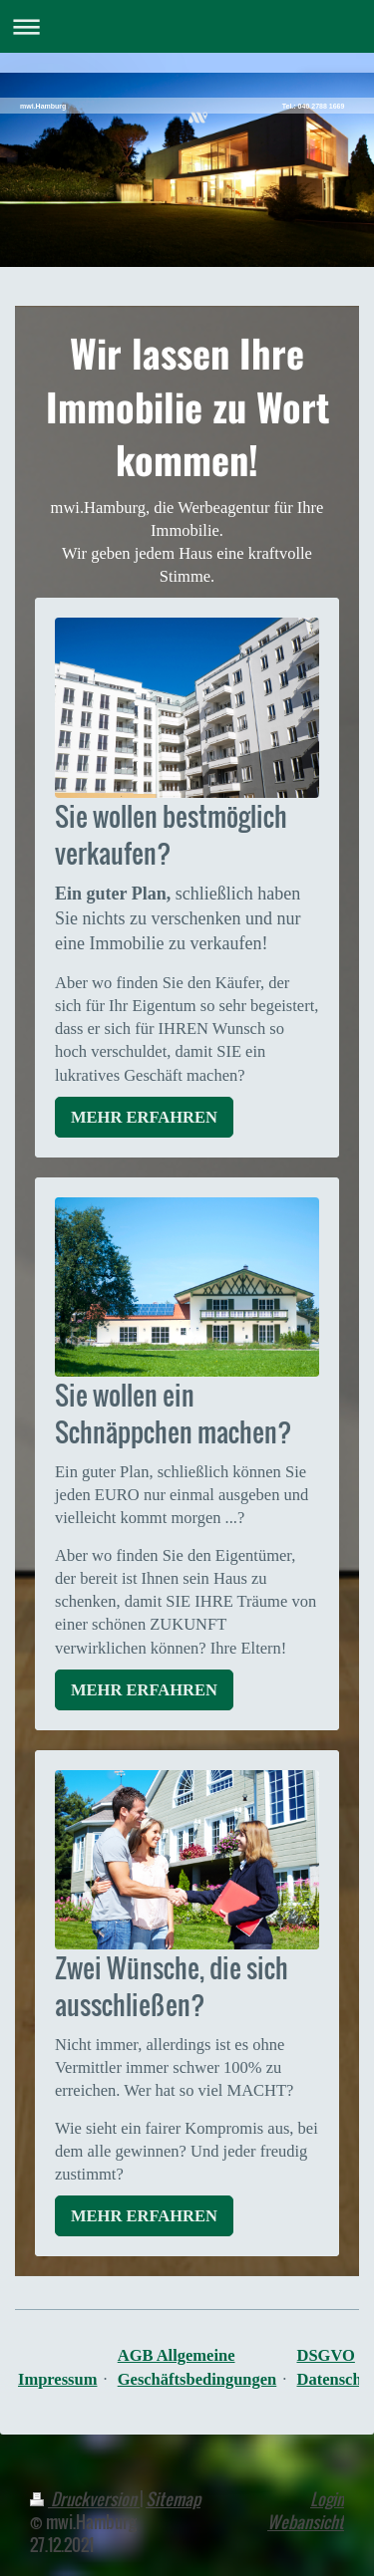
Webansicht (305, 2521)
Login (327, 2498)
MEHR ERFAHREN (144, 1117)
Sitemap (173, 2498)
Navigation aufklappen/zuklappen (187, 26)
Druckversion (85, 2498)
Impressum (57, 2379)
